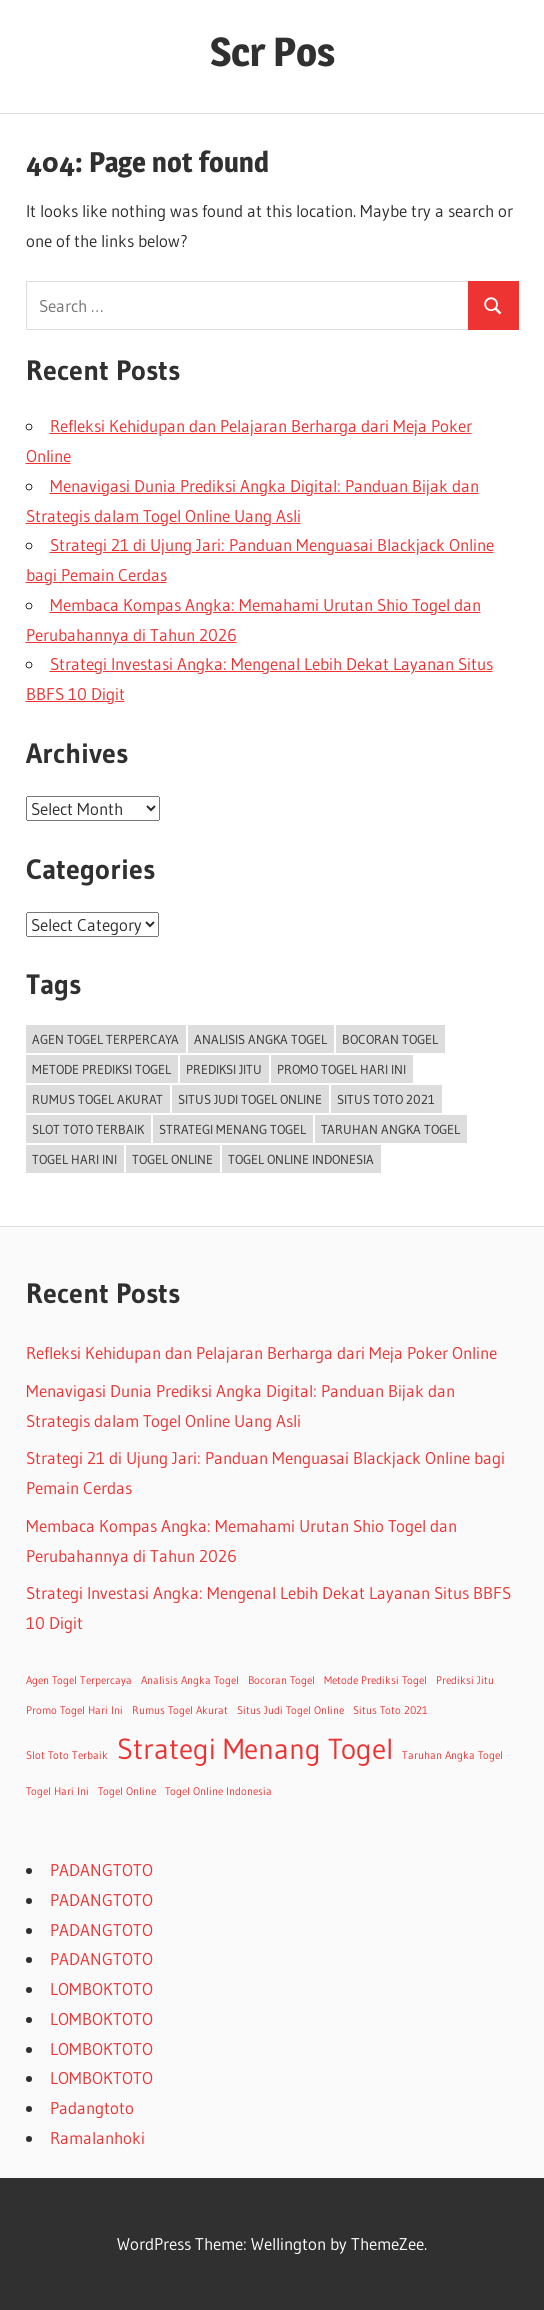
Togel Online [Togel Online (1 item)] (172, 1159)
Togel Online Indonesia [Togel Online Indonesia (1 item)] (301, 1159)
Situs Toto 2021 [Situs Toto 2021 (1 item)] (386, 1099)
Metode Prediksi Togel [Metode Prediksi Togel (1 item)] (101, 1069)
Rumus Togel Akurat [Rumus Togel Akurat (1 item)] (97, 1099)
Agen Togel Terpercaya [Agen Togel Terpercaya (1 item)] (105, 1039)
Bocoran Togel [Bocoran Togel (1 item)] (390, 1039)
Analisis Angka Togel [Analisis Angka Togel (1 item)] (260, 1039)
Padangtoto (92, 2107)
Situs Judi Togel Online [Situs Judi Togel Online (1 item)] (250, 1099)
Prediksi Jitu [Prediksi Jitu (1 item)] (224, 1069)
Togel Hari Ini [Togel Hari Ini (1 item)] (74, 1159)
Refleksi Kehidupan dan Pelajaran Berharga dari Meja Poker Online (261, 1352)
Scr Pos (272, 51)
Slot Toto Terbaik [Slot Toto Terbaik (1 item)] (88, 1129)
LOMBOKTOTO (101, 1988)
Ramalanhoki (97, 2137)
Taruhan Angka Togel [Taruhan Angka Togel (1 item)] (390, 1129)
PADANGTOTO (101, 1869)
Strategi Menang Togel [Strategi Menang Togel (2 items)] (232, 1129)
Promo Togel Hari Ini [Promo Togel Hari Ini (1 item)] (341, 1069)
